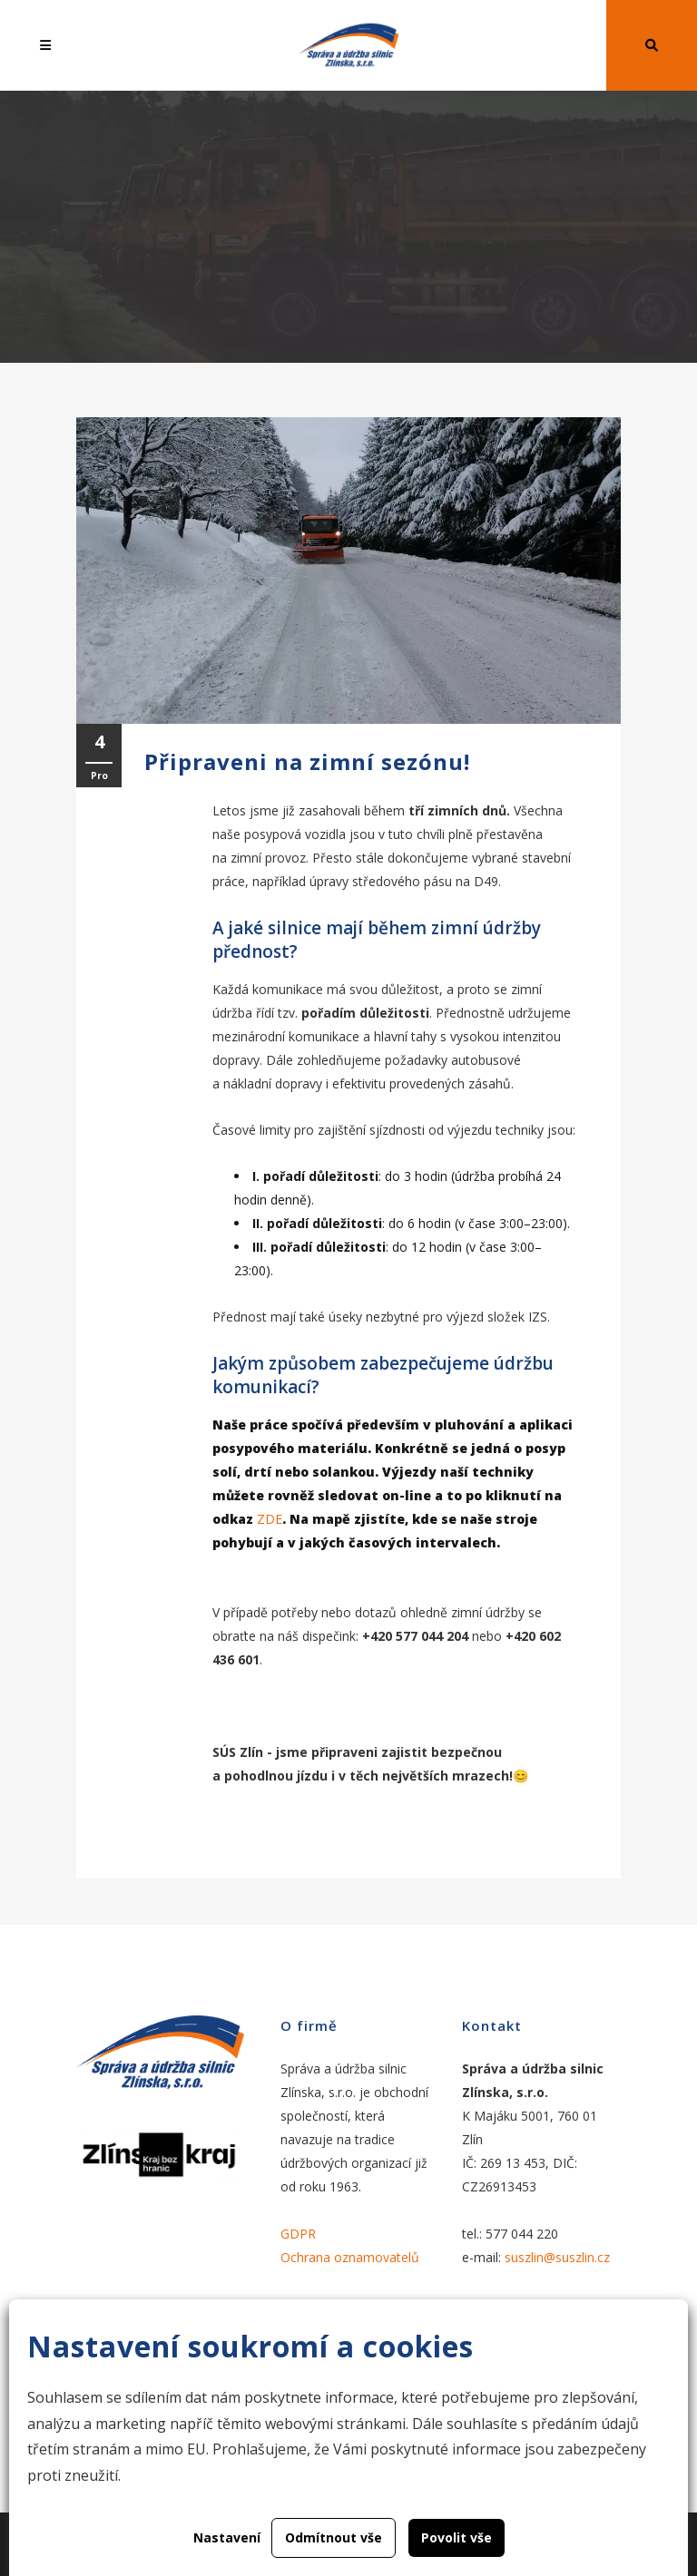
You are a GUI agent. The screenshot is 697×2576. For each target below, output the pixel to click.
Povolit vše (456, 2537)
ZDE (269, 1518)
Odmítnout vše (333, 2537)
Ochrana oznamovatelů (349, 2257)
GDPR (298, 2233)
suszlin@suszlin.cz (557, 2257)
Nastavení (226, 2537)
